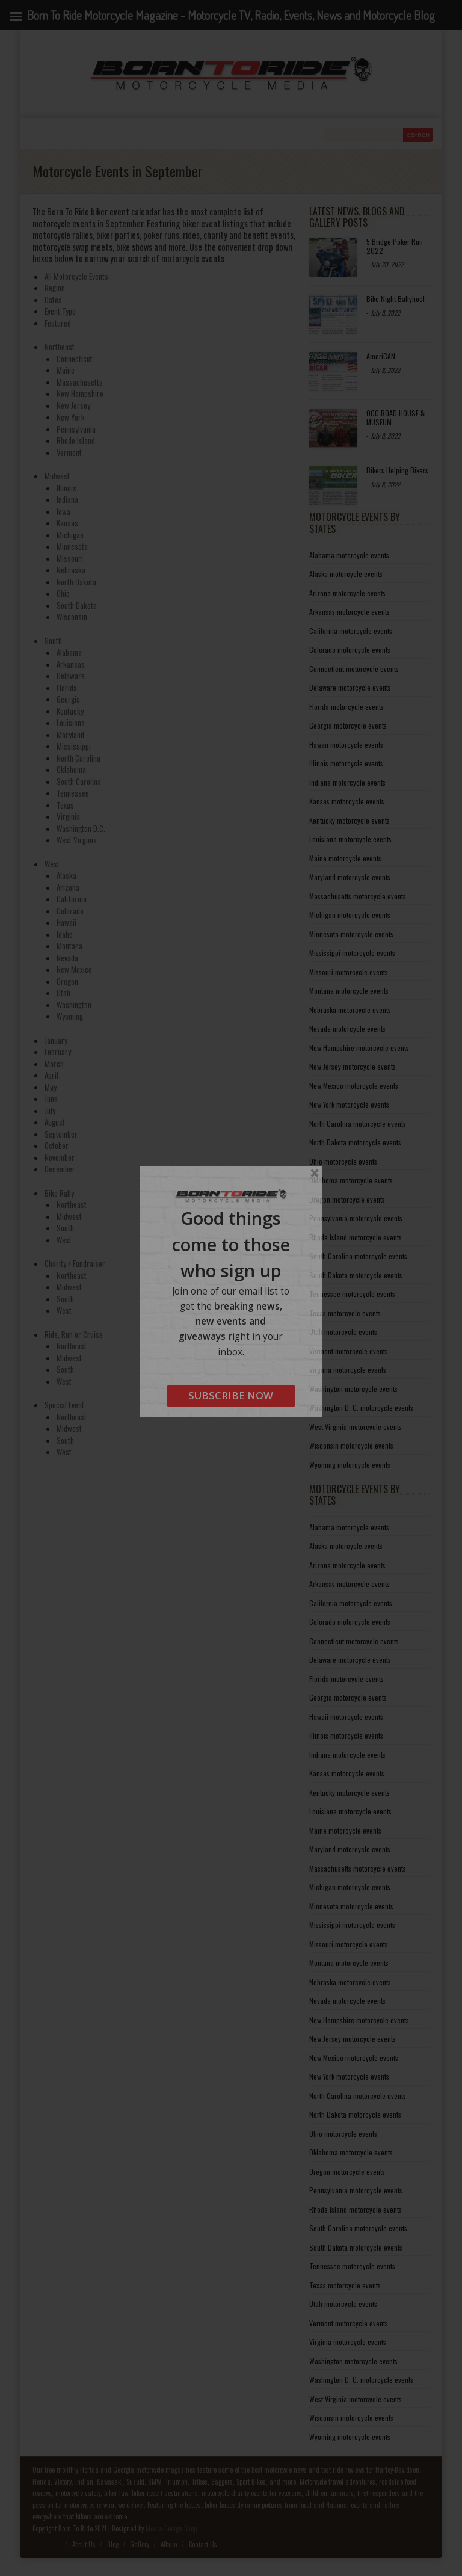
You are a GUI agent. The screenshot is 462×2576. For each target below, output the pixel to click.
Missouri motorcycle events (348, 972)
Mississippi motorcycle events (352, 953)
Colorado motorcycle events (349, 649)
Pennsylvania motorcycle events (355, 1218)
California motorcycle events (350, 631)
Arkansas (71, 664)
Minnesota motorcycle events (351, 934)
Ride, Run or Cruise (74, 1334)
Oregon (67, 981)
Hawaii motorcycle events (346, 744)
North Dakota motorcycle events (355, 1142)
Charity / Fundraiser (75, 1263)
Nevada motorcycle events (347, 1028)
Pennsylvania (76, 429)
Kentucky (70, 711)
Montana (69, 946)
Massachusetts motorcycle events (357, 896)
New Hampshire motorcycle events (359, 1048)
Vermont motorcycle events (348, 1351)
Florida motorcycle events (346, 706)
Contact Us (203, 2544)
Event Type (60, 311)
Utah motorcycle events (343, 1332)
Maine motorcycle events (345, 858)
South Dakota (77, 605)
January (56, 1040)
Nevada (67, 958)
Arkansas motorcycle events (349, 611)
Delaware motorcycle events (350, 687)
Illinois (66, 488)
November (60, 1157)
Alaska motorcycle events (346, 574)
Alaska (66, 875)
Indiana (67, 499)
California (72, 899)
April (51, 1075)
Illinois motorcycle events (346, 763)
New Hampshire (80, 393)
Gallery (139, 2544)
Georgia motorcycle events (348, 725)
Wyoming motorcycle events (349, 1464)
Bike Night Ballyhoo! (395, 299)
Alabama (69, 652)
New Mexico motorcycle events (353, 1085)
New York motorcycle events (349, 1104)
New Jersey (73, 405)
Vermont (69, 452)
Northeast (60, 346)
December (60, 1169)
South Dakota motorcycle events (355, 1275)
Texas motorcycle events (345, 1313)
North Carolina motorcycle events (357, 1123)
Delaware (71, 676)
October (57, 1145)
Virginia (68, 816)
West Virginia (77, 840)
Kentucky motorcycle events (349, 820)
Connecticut (75, 359)
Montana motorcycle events (349, 990)
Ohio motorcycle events (343, 1161)
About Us (84, 2544)
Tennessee (73, 793)
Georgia (68, 699)
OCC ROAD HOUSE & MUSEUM (395, 417)
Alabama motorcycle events (349, 555)
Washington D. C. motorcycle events (361, 1407)
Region (55, 288)
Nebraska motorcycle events (350, 1010)
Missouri (70, 558)
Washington (74, 1005)
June (51, 1098)
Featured (58, 323)
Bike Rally (59, 1193)
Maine (66, 370)
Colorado (70, 911)
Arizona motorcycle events (347, 593)
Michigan (70, 535)
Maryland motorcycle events (349, 877)
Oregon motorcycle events (347, 1199)
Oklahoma (71, 769)
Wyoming (70, 1016)
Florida (67, 688)
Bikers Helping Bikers (397, 470)
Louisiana (71, 722)
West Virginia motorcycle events (355, 1427)
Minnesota (72, 546)
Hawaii (66, 922)
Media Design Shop (171, 2528)
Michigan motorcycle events (349, 915)
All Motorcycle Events (76, 276)
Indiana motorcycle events (347, 782)
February (58, 1052)
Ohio (63, 593)
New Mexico (74, 969)
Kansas (67, 523)
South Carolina (79, 781)
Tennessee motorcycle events (352, 1294)
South (53, 641)
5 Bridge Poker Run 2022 (394, 245)
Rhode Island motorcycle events (355, 1237)
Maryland (70, 735)
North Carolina (78, 758)
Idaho (65, 934)
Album (169, 2544)
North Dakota (76, 582)
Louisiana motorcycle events (350, 839)
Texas (65, 805)
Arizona (68, 887)
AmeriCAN (380, 356)
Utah (63, 993)
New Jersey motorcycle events (352, 1066)
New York (71, 417)
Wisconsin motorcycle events (351, 1445)
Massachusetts (80, 382)
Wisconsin (72, 617)
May (51, 1087)
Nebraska (71, 570)
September (61, 1134)
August (55, 1122)
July (50, 1111)
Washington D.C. (81, 828)
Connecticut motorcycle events (354, 669)
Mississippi (74, 746)
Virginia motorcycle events (347, 1369)
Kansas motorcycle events (346, 801)
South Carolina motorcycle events (358, 1256)
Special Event (64, 1405)
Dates (53, 300)
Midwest (57, 476)
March (54, 1064)
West (52, 864)
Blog (113, 2544)
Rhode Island (76, 440)
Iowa (63, 511)
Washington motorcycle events (353, 1389)
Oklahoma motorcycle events (351, 1180)
